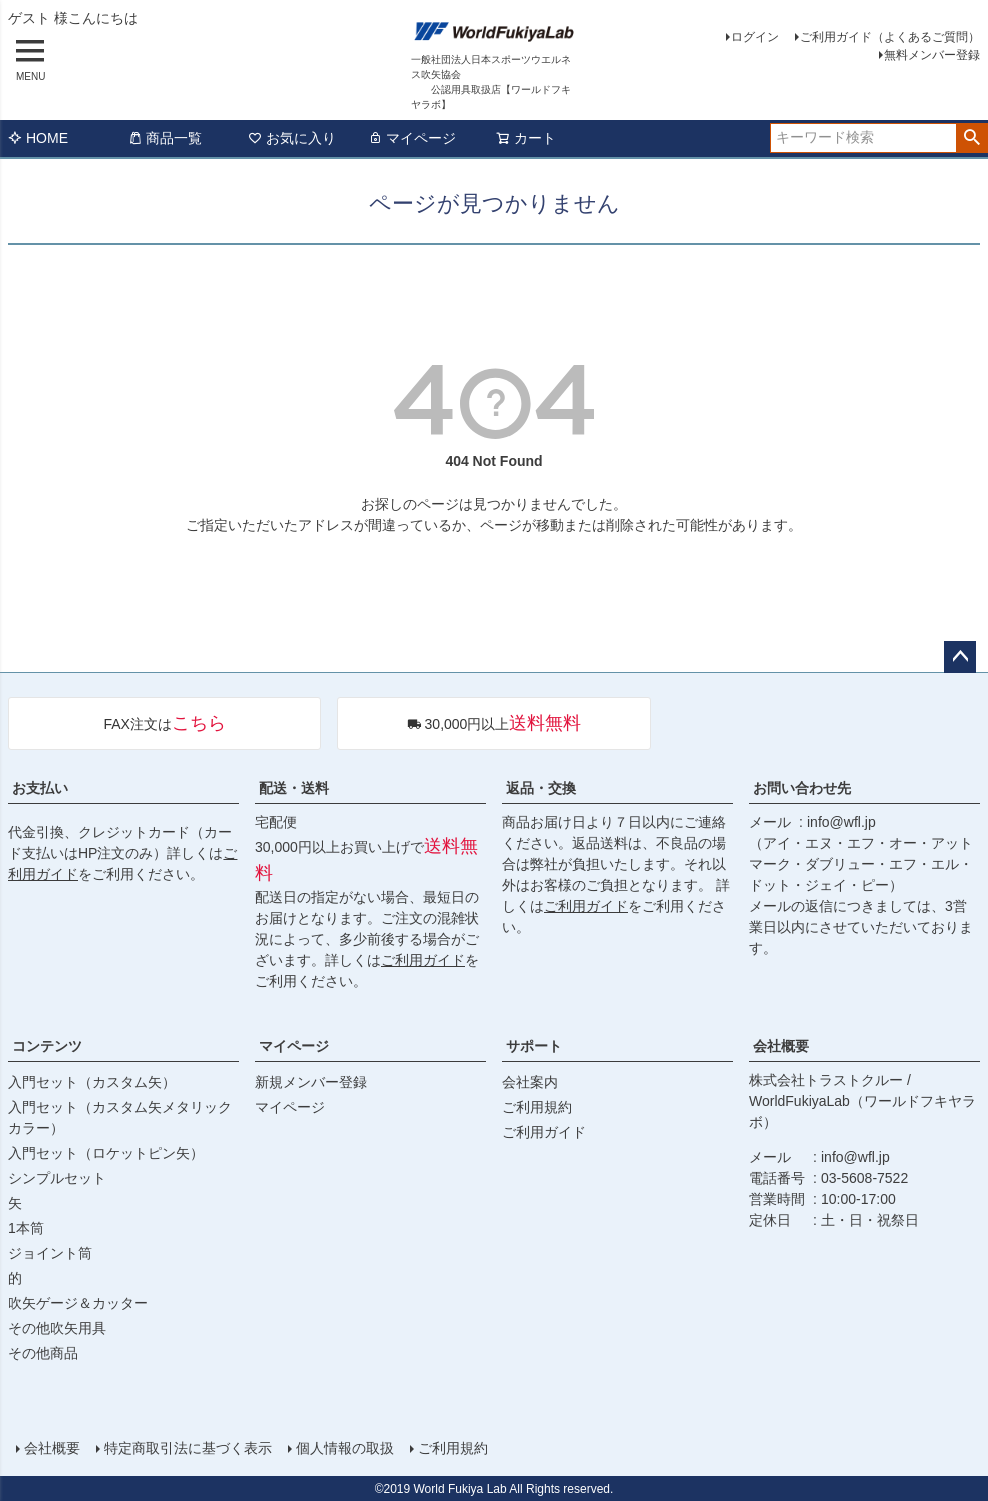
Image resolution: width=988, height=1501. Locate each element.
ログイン (755, 37)
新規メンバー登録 (311, 1082)
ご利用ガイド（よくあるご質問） (890, 37)
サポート (534, 1046)
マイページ (412, 138)
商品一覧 (165, 138)
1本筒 (26, 1228)
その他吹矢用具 (57, 1328)
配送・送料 (294, 788)
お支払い (40, 788)
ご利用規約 (537, 1107)
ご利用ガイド (423, 960)
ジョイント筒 (50, 1253)
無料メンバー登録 (932, 55)
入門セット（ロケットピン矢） (106, 1153)
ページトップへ (960, 657)
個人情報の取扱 (345, 1448)
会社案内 (530, 1082)
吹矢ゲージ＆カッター (78, 1303)
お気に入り (292, 138)
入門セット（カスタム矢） (92, 1082)
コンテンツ (47, 1046)
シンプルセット (57, 1178)
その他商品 (43, 1353)
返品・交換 (541, 788)
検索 (971, 138)
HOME (38, 138)
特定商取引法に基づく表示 (188, 1448)
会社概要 (781, 1046)
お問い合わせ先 (802, 788)
